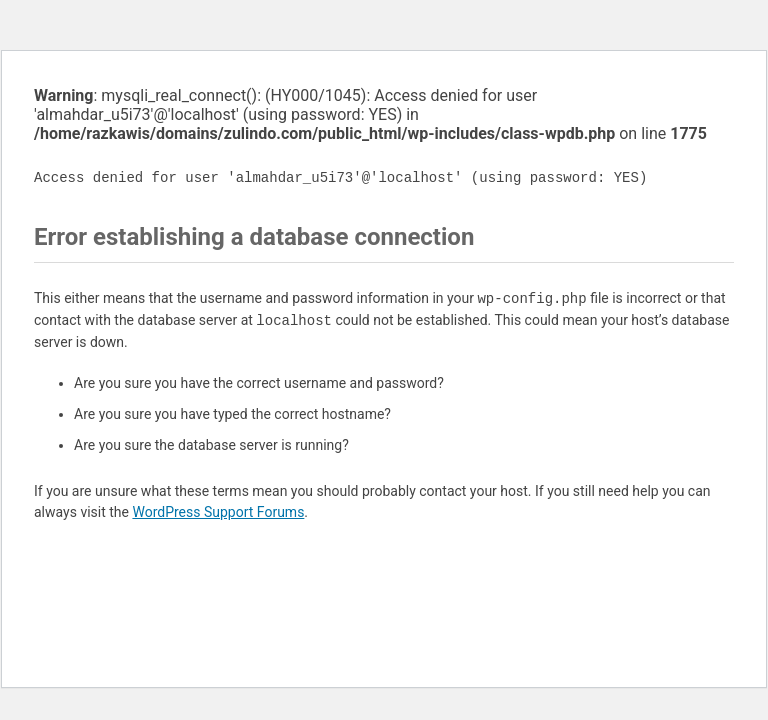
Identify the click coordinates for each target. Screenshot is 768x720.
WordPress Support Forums (218, 512)
